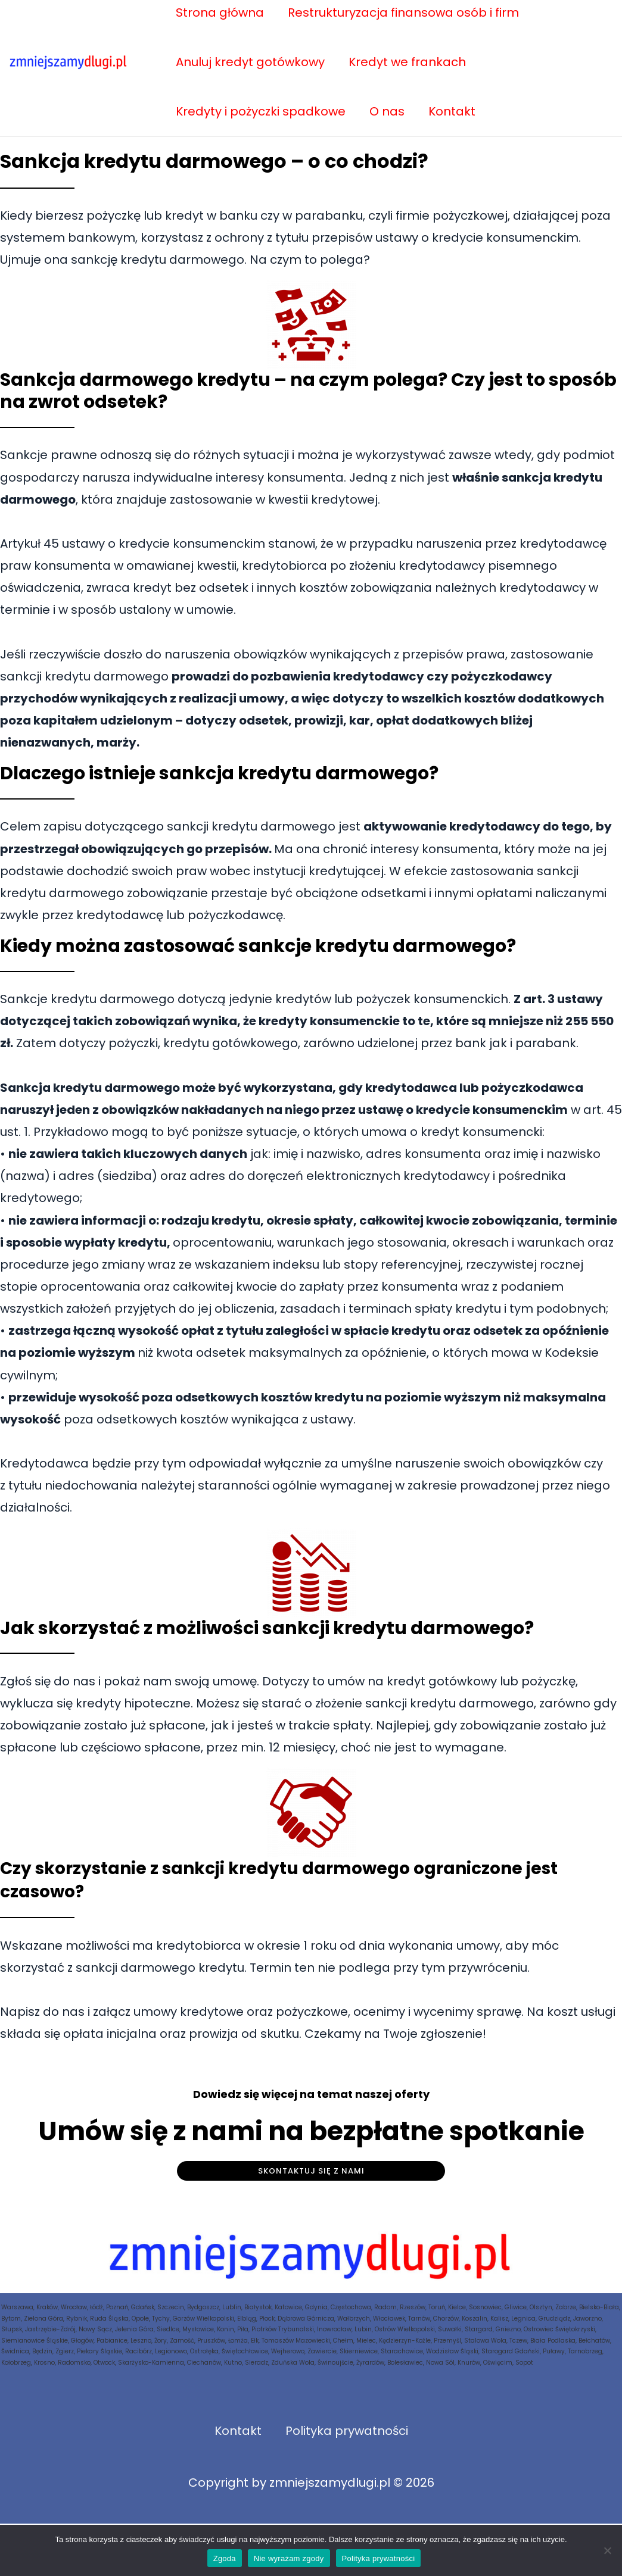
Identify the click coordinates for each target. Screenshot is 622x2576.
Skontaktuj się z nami (311, 2171)
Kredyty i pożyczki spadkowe (261, 111)
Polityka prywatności (346, 2430)
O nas (387, 111)
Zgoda (224, 2558)
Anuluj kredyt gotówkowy (250, 62)
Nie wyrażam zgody (289, 2558)
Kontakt (451, 111)
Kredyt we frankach (407, 62)
